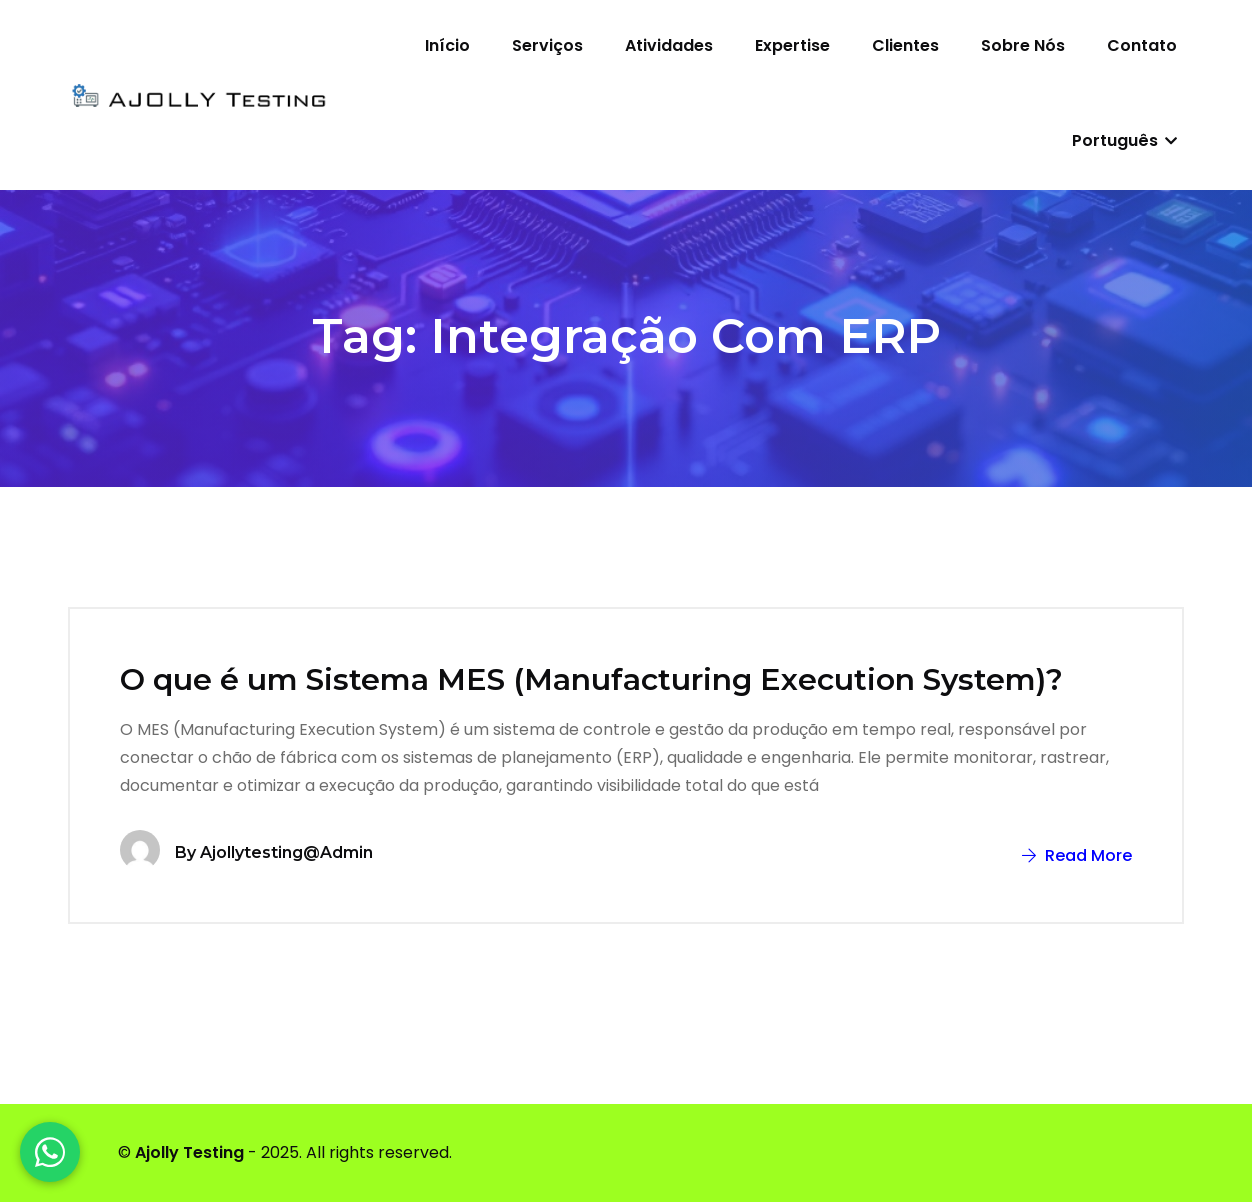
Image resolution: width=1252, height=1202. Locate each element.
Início (447, 45)
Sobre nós (1023, 45)
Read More (1077, 855)
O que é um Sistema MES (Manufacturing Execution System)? (591, 679)
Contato (1142, 45)
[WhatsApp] (50, 1152)
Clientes (905, 45)
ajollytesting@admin (286, 852)
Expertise (792, 45)
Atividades (669, 45)
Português (1124, 140)
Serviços (547, 45)
